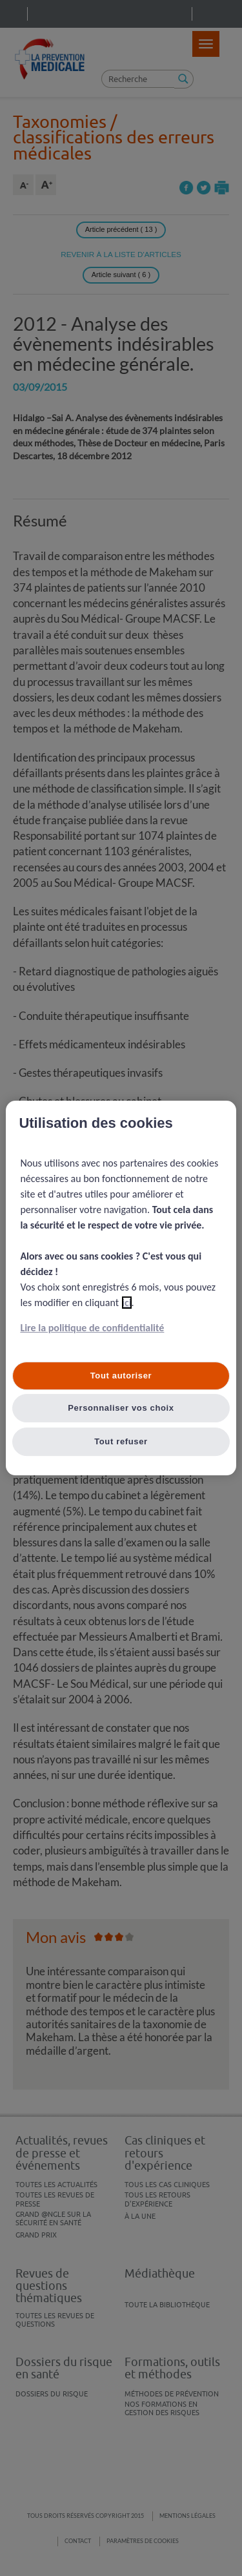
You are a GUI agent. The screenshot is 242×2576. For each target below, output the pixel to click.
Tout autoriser (121, 1375)
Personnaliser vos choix (121, 1408)
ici (127, 1302)
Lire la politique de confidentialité (92, 1328)
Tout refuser (121, 1441)
